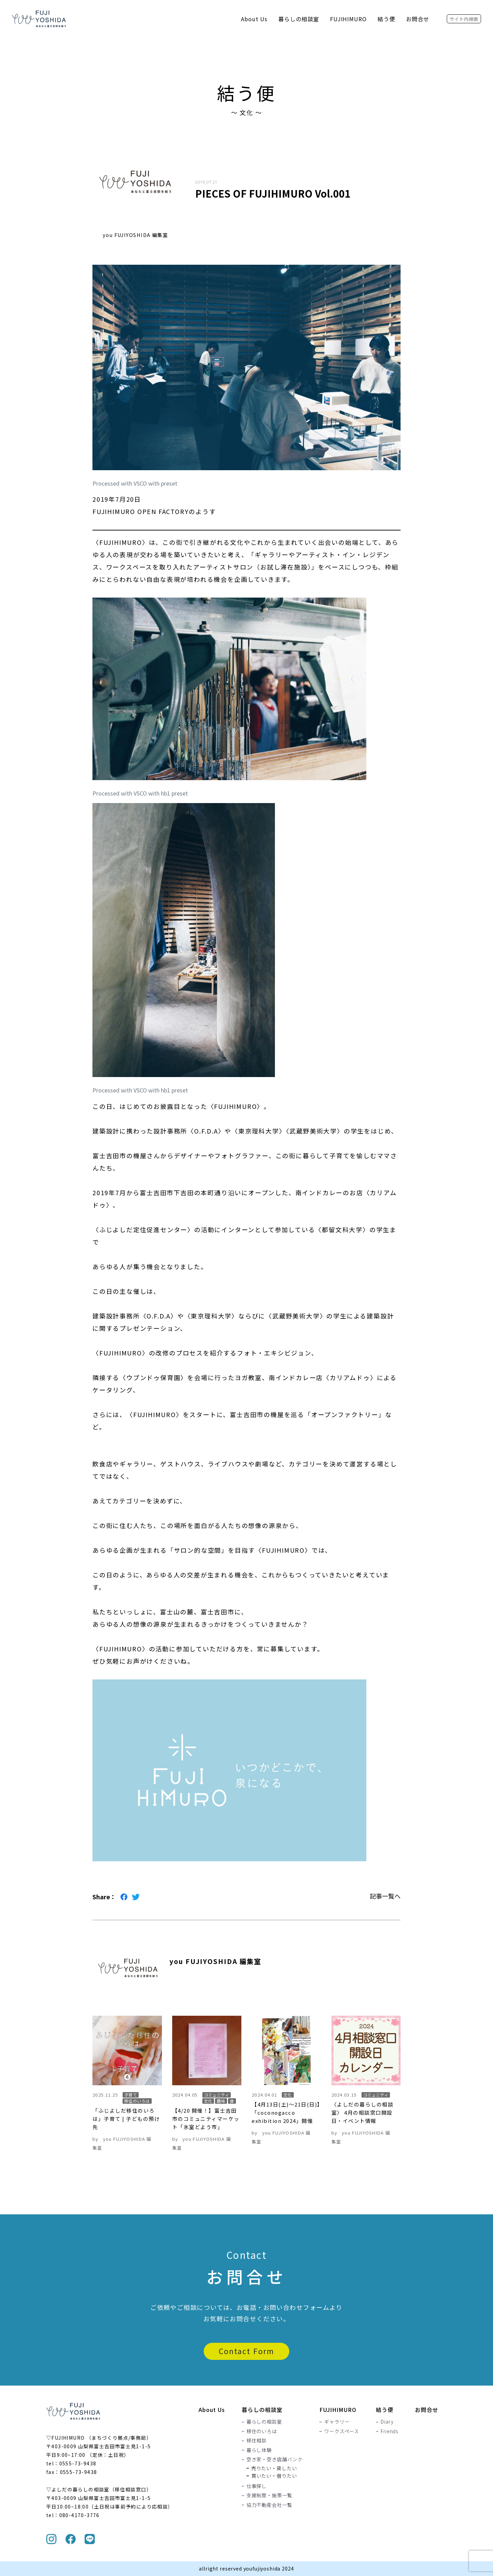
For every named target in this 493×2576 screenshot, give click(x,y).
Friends (389, 2431)
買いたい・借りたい (274, 2475)
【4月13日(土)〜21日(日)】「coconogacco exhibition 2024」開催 (286, 2112)
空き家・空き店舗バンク (274, 2459)
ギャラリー (337, 2422)
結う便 (386, 19)
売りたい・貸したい (274, 2468)
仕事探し (256, 2486)
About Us (254, 19)
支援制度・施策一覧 (269, 2495)
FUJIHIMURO (348, 19)
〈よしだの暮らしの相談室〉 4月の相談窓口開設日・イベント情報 (362, 2112)
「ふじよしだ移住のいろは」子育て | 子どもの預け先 (126, 2118)
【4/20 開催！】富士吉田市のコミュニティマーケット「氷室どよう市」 (206, 2118)
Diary (387, 2422)
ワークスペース (341, 2431)
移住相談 (256, 2441)
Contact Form (246, 2351)
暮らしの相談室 (298, 19)
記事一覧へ (385, 1895)
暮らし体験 (259, 2450)
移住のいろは (261, 2431)
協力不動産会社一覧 (269, 2505)
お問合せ (417, 19)
